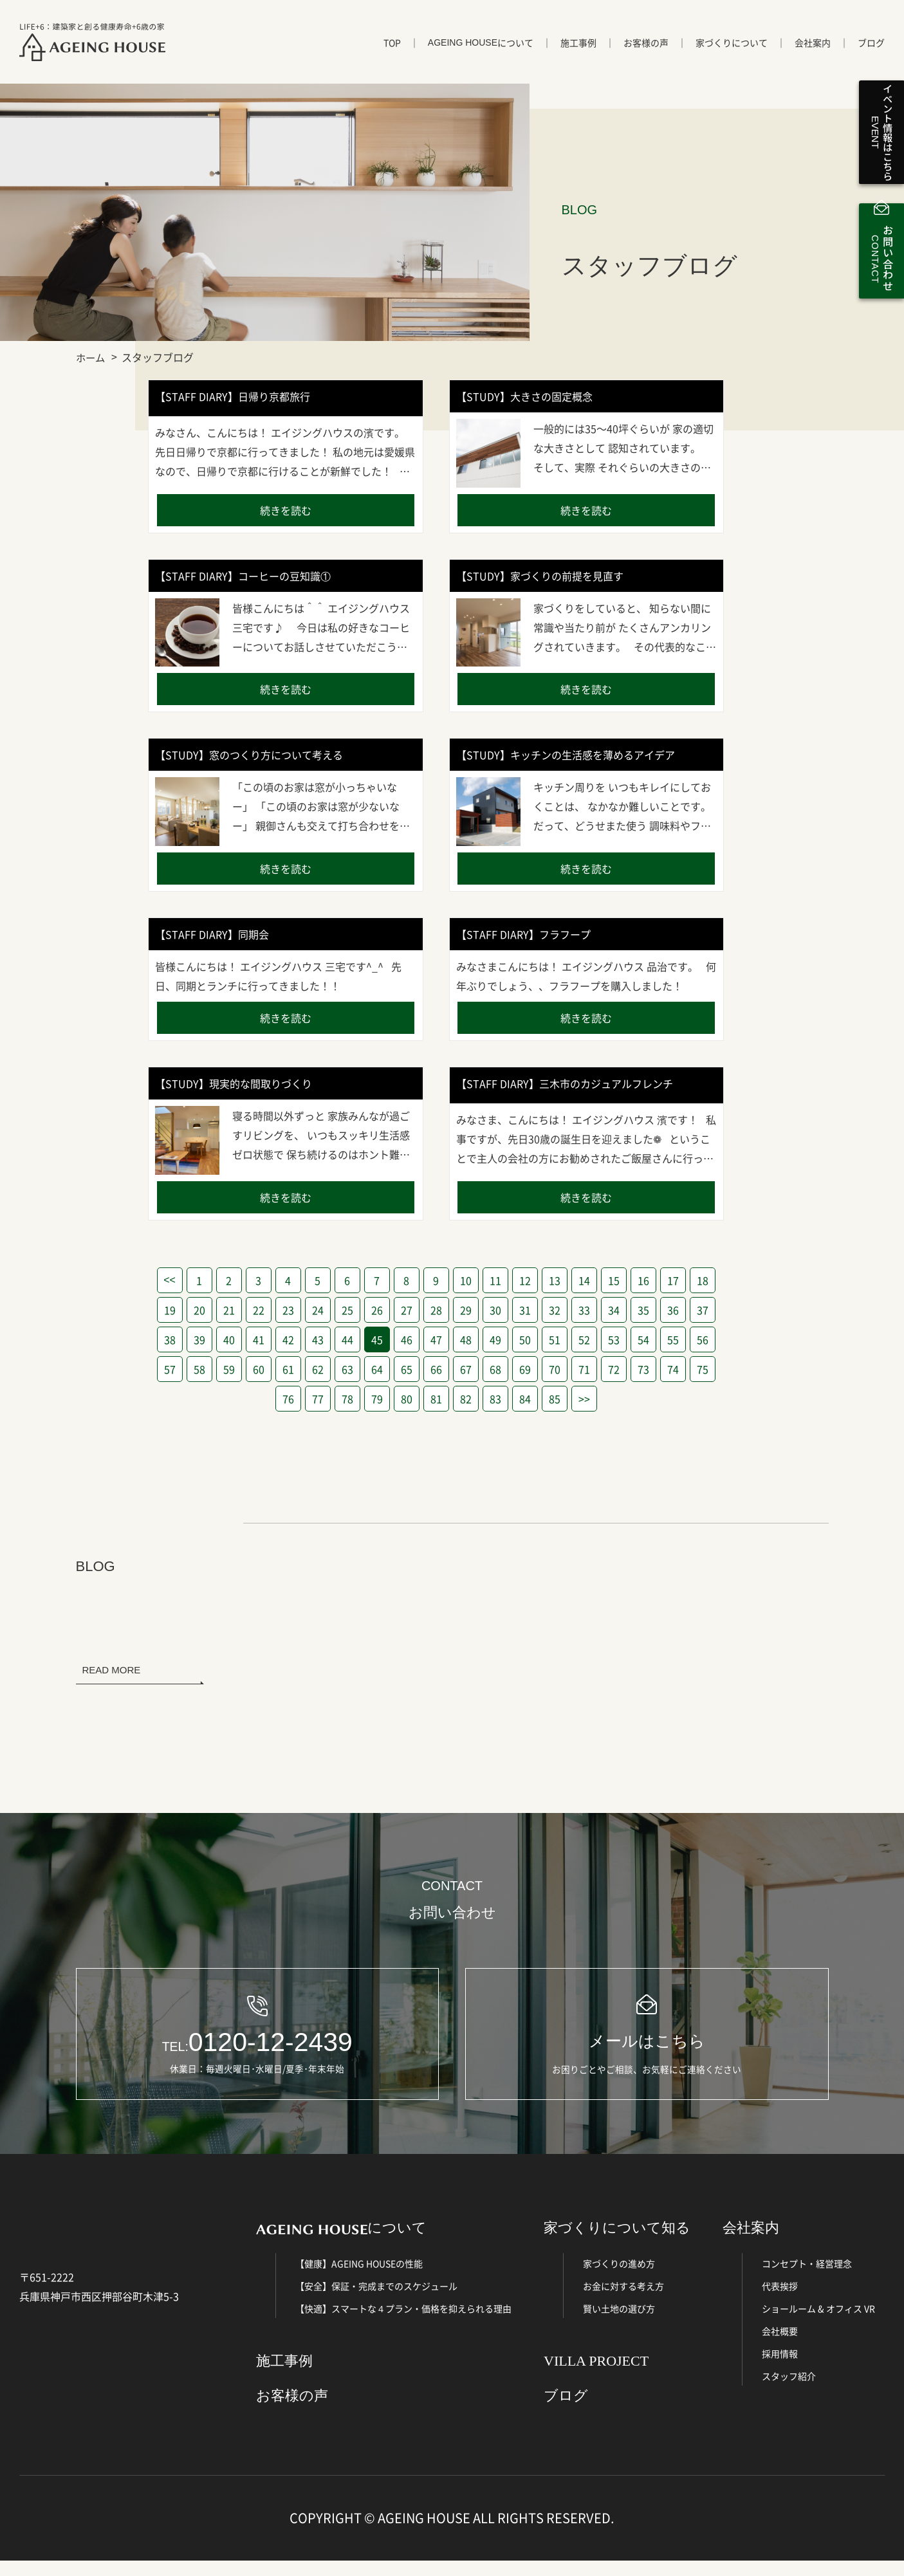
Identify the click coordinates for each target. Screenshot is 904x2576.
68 (495, 1369)
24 (318, 1310)
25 (347, 1310)
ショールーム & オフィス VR (818, 2324)
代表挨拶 (780, 2301)
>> (584, 1398)
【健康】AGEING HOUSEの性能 (359, 2279)
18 (702, 1280)
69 (525, 1369)
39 (199, 1339)
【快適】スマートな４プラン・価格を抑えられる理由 (403, 2324)
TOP (392, 49)
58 (199, 1369)
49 (495, 1339)
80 (406, 1398)
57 (170, 1369)
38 (170, 1339)
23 (288, 1310)
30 (495, 1310)
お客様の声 (646, 49)
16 (643, 1280)
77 (318, 1398)
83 (495, 1398)
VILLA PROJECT (596, 2377)
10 (466, 1280)
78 (347, 1398)
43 (318, 1339)
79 (377, 1398)
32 (554, 1310)
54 (643, 1339)
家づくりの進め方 (619, 2279)
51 (554, 1339)
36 (673, 1310)
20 (199, 1310)
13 (554, 1280)
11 (495, 1280)
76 (288, 1398)
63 (347, 1369)
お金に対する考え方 (623, 2301)
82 (466, 1398)
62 (318, 1369)
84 (525, 1398)
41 (258, 1339)
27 (406, 1310)
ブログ (871, 49)
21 (229, 1310)
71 (584, 1369)
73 (643, 1369)
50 (525, 1339)
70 (554, 1369)
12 (525, 1280)
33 (584, 1310)
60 (258, 1369)
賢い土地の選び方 (619, 2324)
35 (643, 1310)
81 (436, 1398)
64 (377, 1369)
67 (466, 1369)
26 (377, 1310)
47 (436, 1339)
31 (525, 1310)
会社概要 (780, 2347)
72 (614, 1369)
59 (229, 1369)
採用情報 (780, 2369)
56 (702, 1339)
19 (170, 1310)
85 (554, 1398)
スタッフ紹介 (789, 2392)
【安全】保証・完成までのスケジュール (376, 2301)
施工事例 (578, 49)
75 (702, 1369)
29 (466, 1310)
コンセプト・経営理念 (807, 2279)
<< (169, 1279)
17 (673, 1280)
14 (584, 1280)
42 (288, 1339)
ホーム (91, 357)
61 (288, 1369)
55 (673, 1339)
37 (702, 1310)
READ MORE (111, 1669)
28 (436, 1310)
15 (614, 1280)
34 (614, 1310)
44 (347, 1339)
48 (466, 1339)
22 (258, 1310)
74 (673, 1369)
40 (229, 1339)
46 (406, 1339)
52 (584, 1339)
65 (406, 1369)
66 (436, 1369)
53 (614, 1339)
